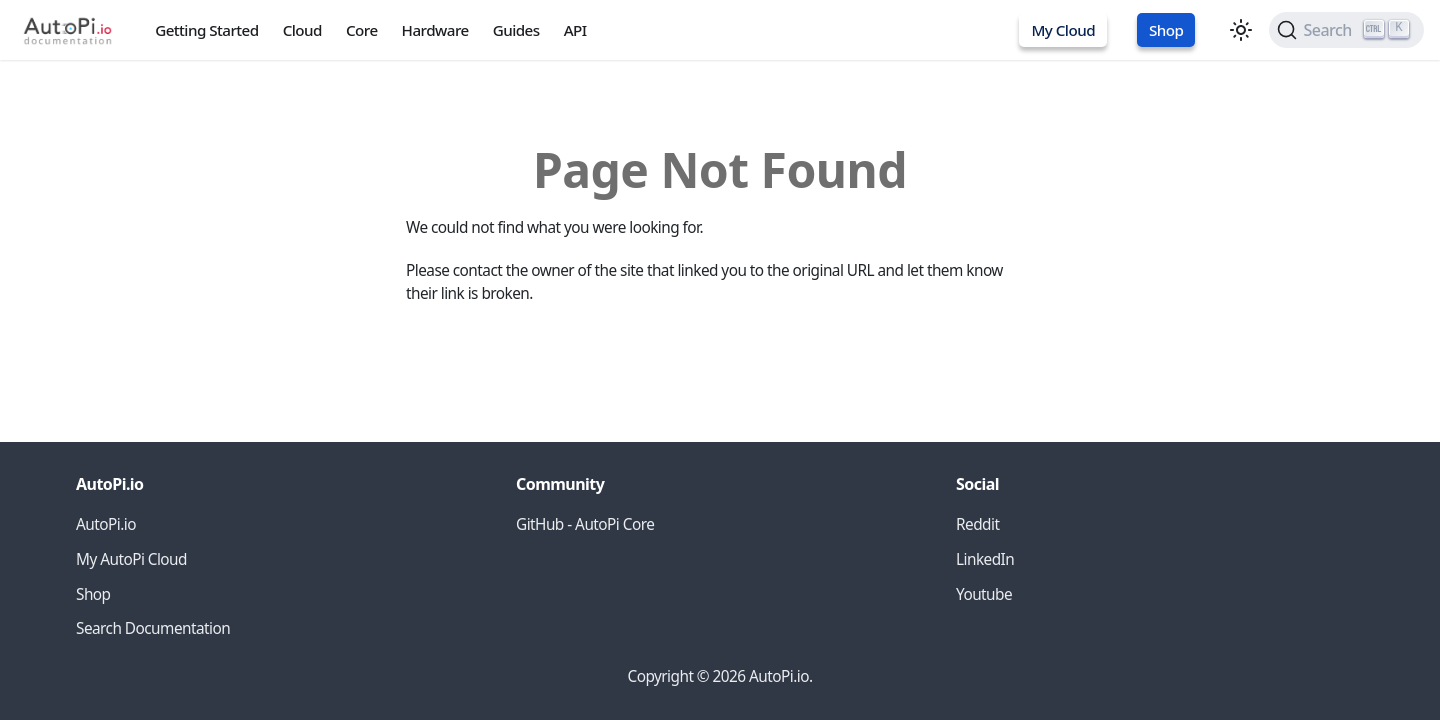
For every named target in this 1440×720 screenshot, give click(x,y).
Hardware (435, 30)
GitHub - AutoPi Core (585, 524)
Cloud (302, 30)
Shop (1166, 30)
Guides (516, 30)
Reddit (977, 524)
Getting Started (207, 30)
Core (362, 30)
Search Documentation (153, 628)
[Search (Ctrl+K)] (1346, 30)
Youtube (984, 594)
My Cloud (1063, 30)
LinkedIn (985, 559)
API (575, 30)
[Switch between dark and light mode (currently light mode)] (1241, 30)
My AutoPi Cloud (131, 559)
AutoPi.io (106, 524)
